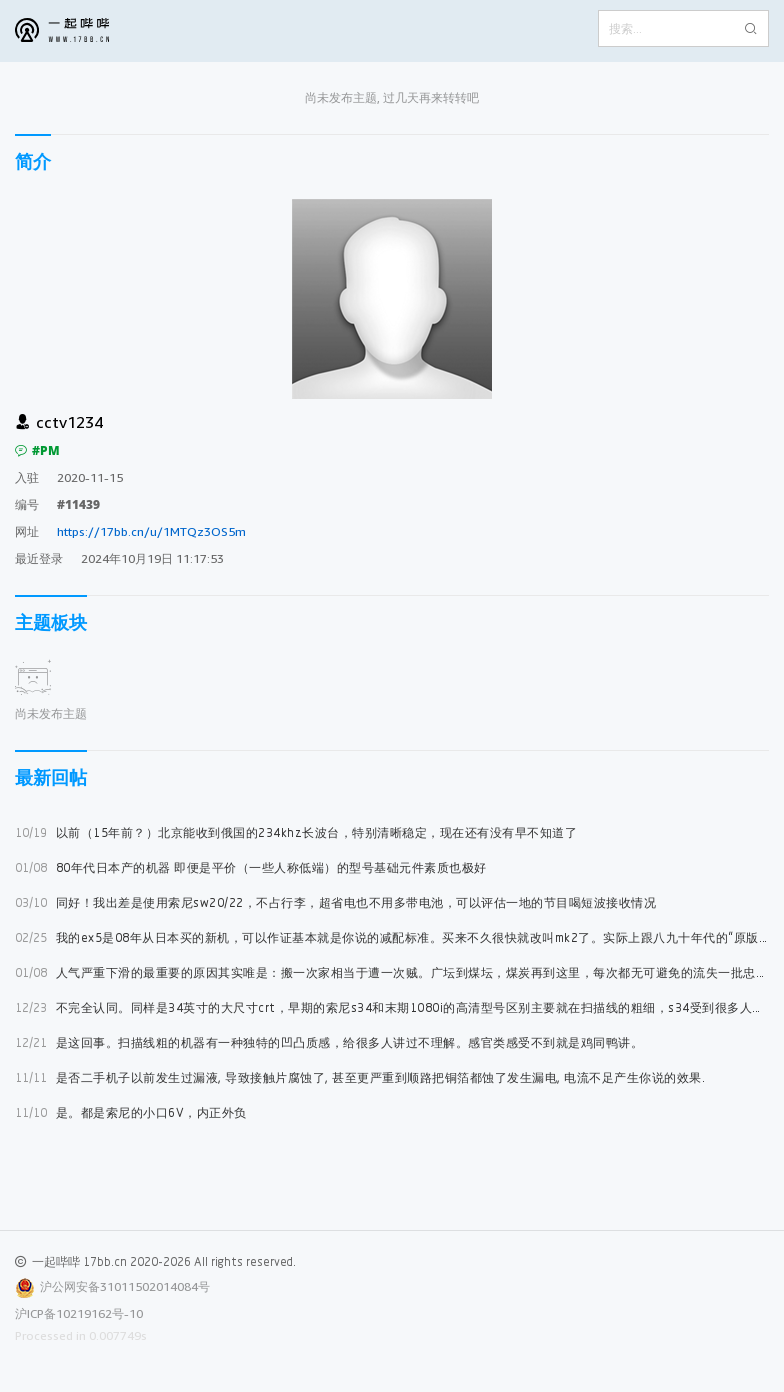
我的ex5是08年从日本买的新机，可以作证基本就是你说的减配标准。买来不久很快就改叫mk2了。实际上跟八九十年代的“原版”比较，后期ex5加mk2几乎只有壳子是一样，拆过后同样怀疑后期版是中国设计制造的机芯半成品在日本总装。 (392, 937)
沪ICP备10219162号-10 (79, 1313)
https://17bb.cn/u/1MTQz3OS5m (151, 531)
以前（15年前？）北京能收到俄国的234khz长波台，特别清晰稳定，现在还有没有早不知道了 (296, 832)
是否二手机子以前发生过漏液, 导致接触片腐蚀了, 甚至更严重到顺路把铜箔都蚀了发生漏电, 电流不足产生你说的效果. (360, 1077)
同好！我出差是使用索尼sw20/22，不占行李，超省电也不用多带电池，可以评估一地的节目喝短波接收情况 (335, 902)
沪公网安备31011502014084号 (125, 1286)
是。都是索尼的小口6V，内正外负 (131, 1112)
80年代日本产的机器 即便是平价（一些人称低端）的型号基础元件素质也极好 (251, 867)
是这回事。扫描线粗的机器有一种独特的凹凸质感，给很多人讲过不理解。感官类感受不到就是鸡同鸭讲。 (329, 1042)
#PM (37, 450)
